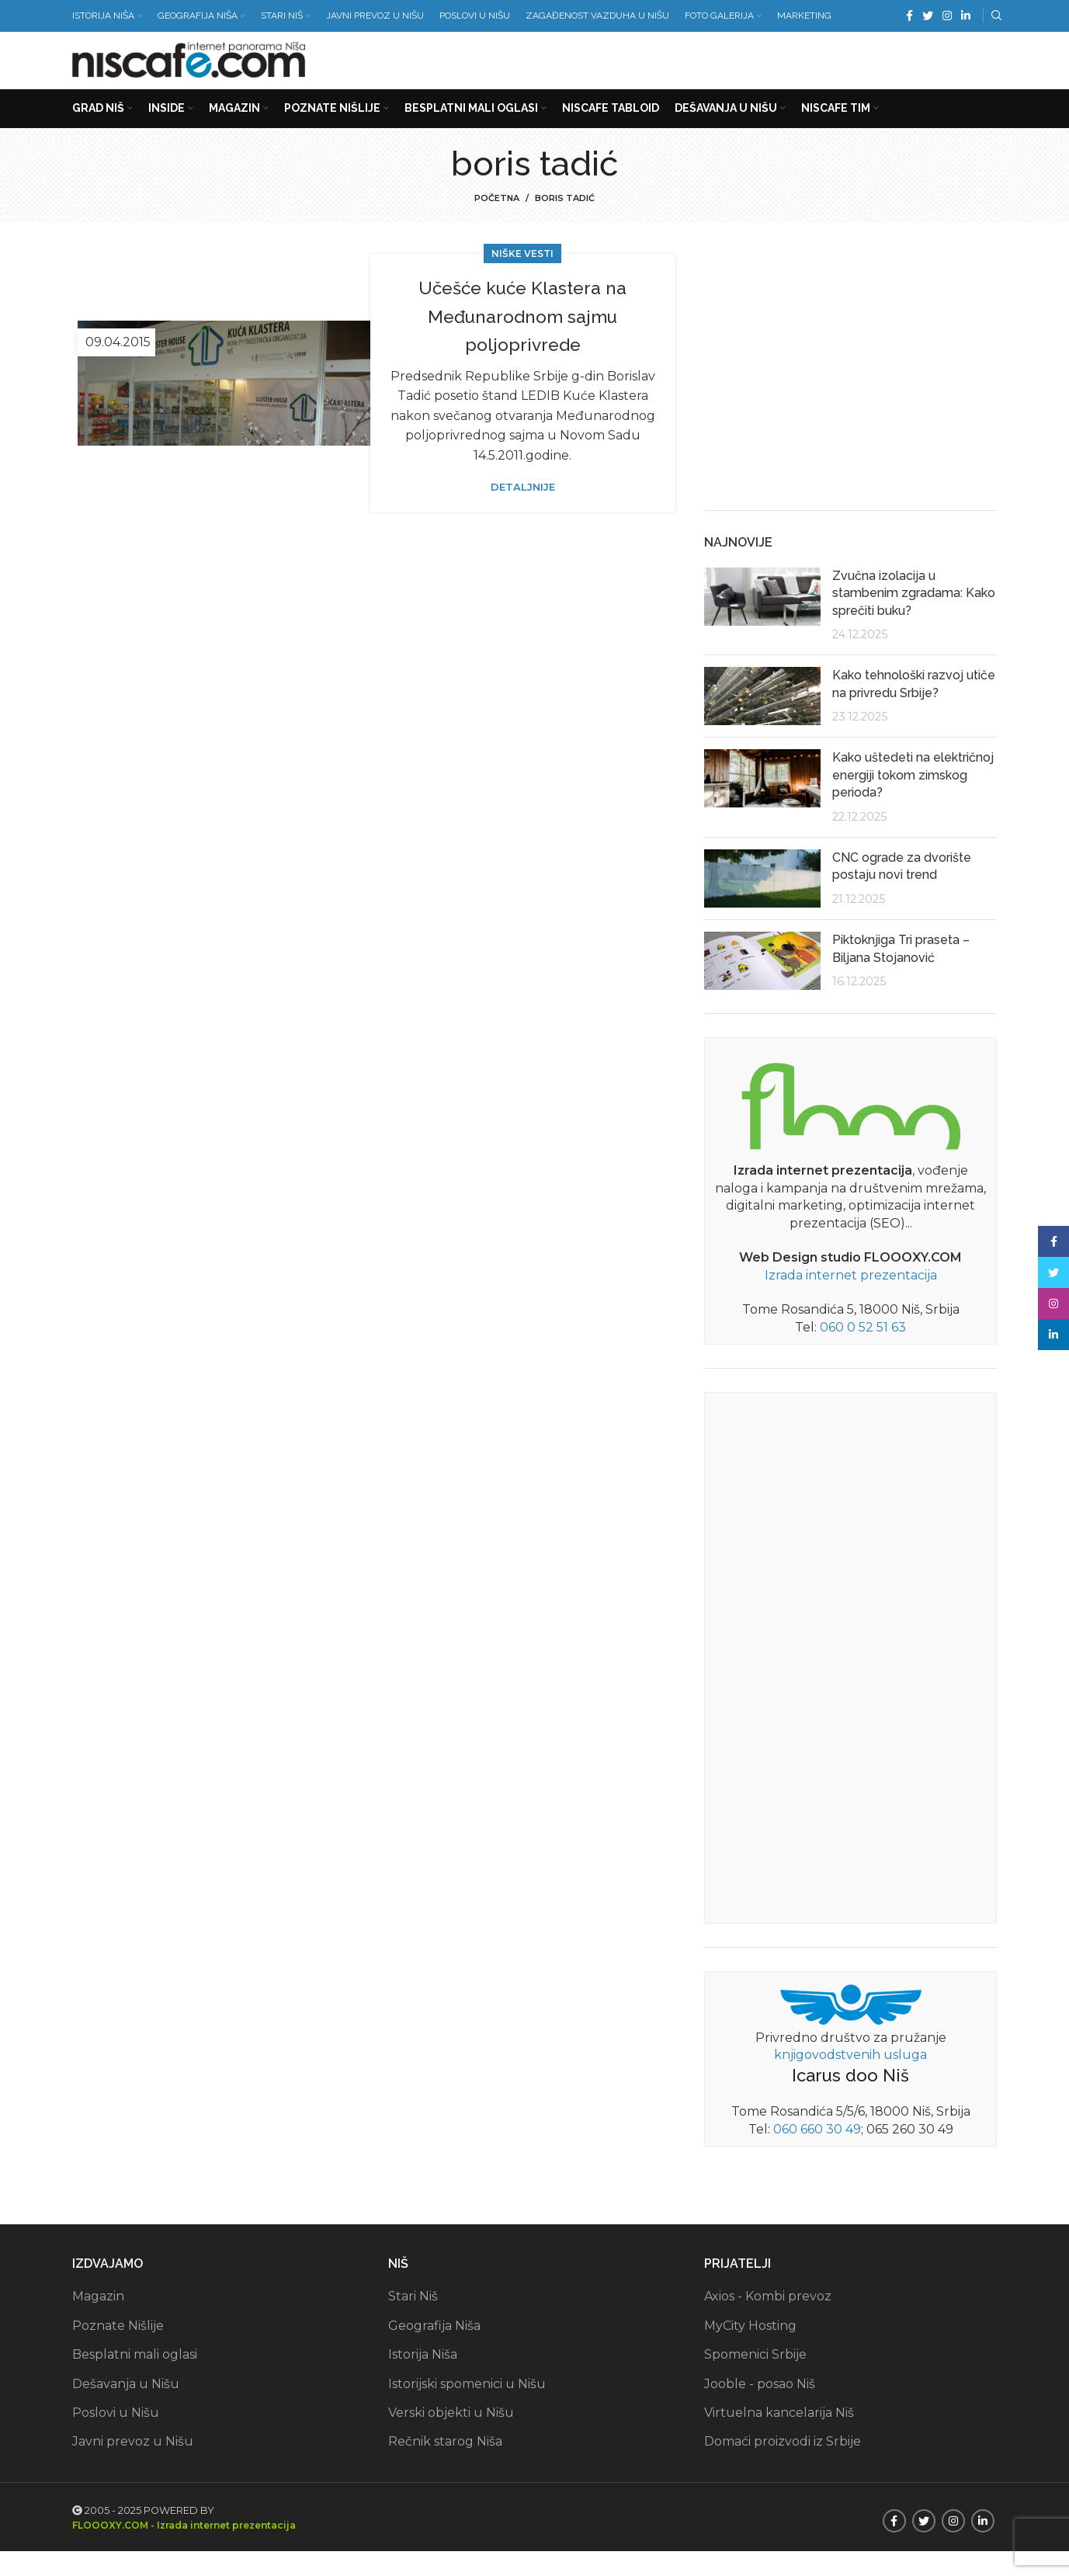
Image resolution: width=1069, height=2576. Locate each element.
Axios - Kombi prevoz (767, 2321)
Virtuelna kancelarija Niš (779, 2437)
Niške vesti (522, 279)
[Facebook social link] (909, 16)
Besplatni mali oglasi (134, 2380)
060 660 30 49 (817, 2154)
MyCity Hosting (750, 2350)
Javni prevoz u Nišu (132, 2467)
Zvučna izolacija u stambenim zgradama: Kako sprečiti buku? (913, 618)
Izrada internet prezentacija (851, 1300)
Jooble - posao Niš (759, 2408)
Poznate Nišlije (118, 2350)
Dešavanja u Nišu (125, 2408)
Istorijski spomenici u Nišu (467, 2408)
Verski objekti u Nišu (451, 2437)
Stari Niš (413, 2321)
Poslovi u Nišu (115, 2437)
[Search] (994, 16)
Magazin (98, 2321)
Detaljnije (523, 513)
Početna (496, 223)
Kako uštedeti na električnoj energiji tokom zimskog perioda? (913, 800)
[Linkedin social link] (965, 16)
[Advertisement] (715, 70)
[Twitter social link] (928, 16)
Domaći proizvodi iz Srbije (782, 2467)
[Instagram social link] (947, 16)
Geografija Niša (434, 2350)
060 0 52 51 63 (863, 1352)
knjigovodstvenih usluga (850, 2080)
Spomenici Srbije (755, 2380)
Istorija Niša (422, 2380)
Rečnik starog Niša (445, 2467)
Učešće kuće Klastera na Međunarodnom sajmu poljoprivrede (522, 341)
